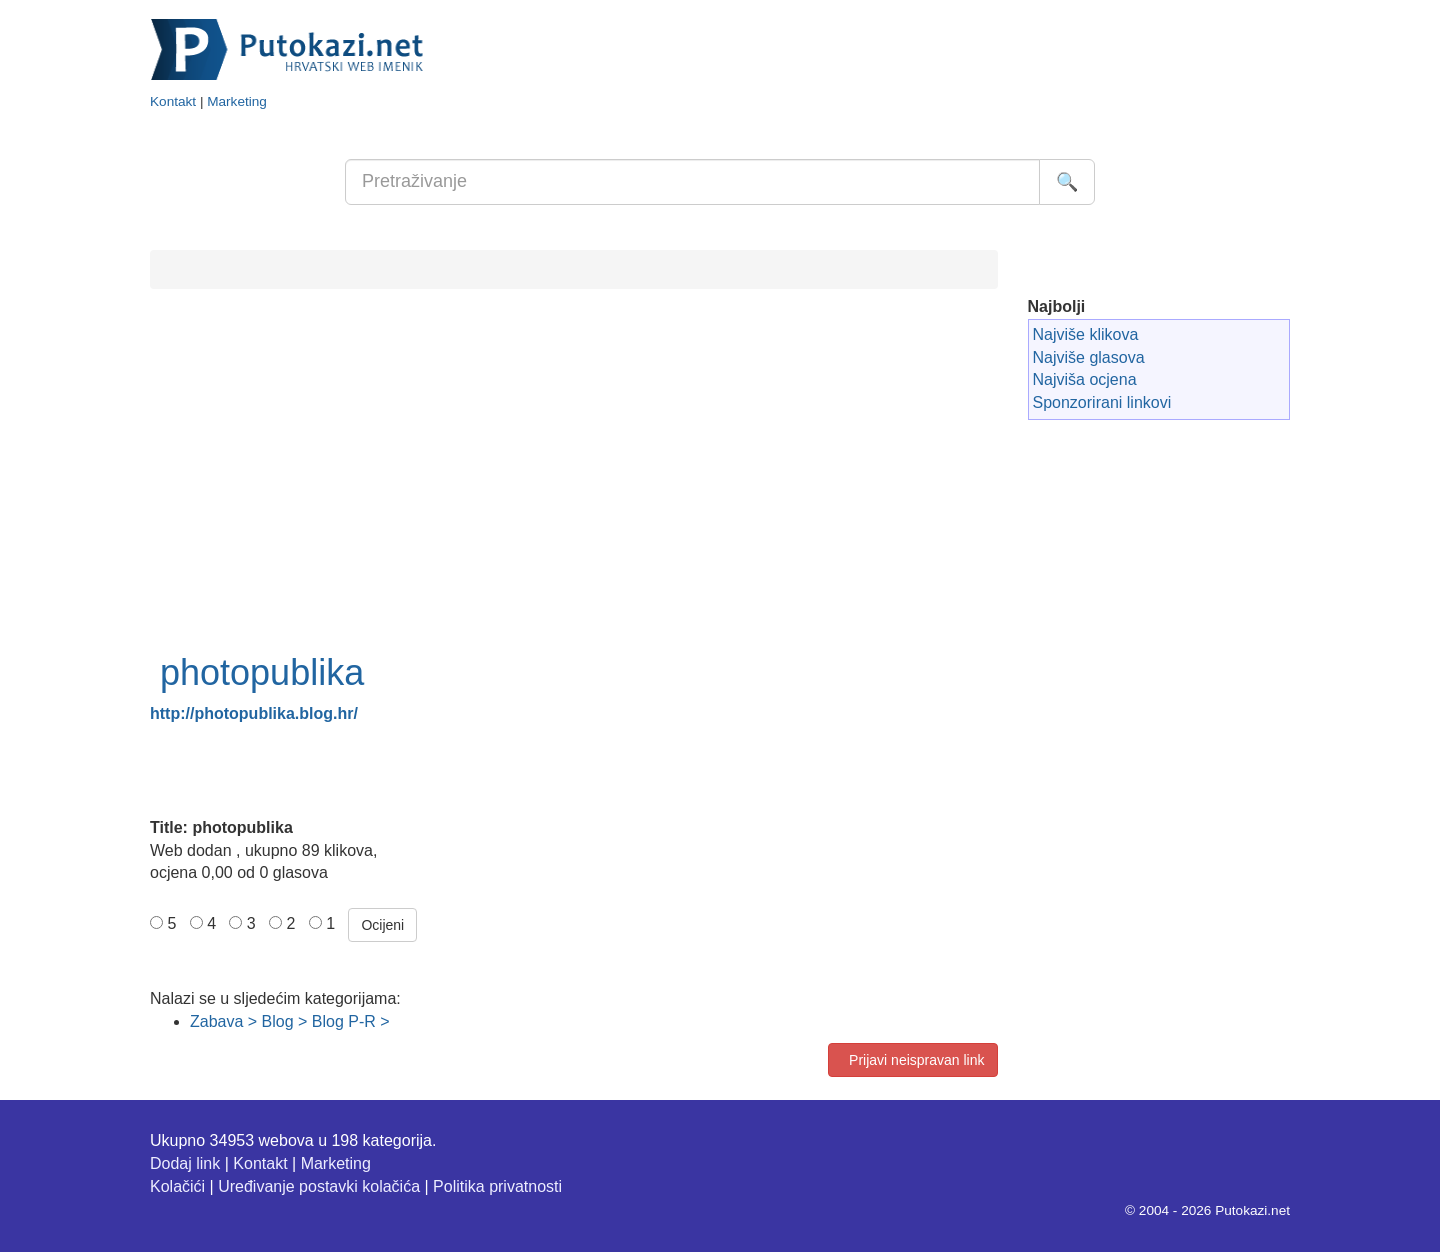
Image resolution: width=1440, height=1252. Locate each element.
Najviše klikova (1086, 334)
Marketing (237, 101)
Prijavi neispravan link (912, 1060)
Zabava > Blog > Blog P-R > (290, 1021)
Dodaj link (185, 1163)
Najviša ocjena (1085, 379)
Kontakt (173, 101)
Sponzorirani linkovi (1102, 402)
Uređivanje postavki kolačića (319, 1186)
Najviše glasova (1089, 357)
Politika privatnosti (497, 1186)
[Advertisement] (574, 492)
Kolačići (177, 1186)
